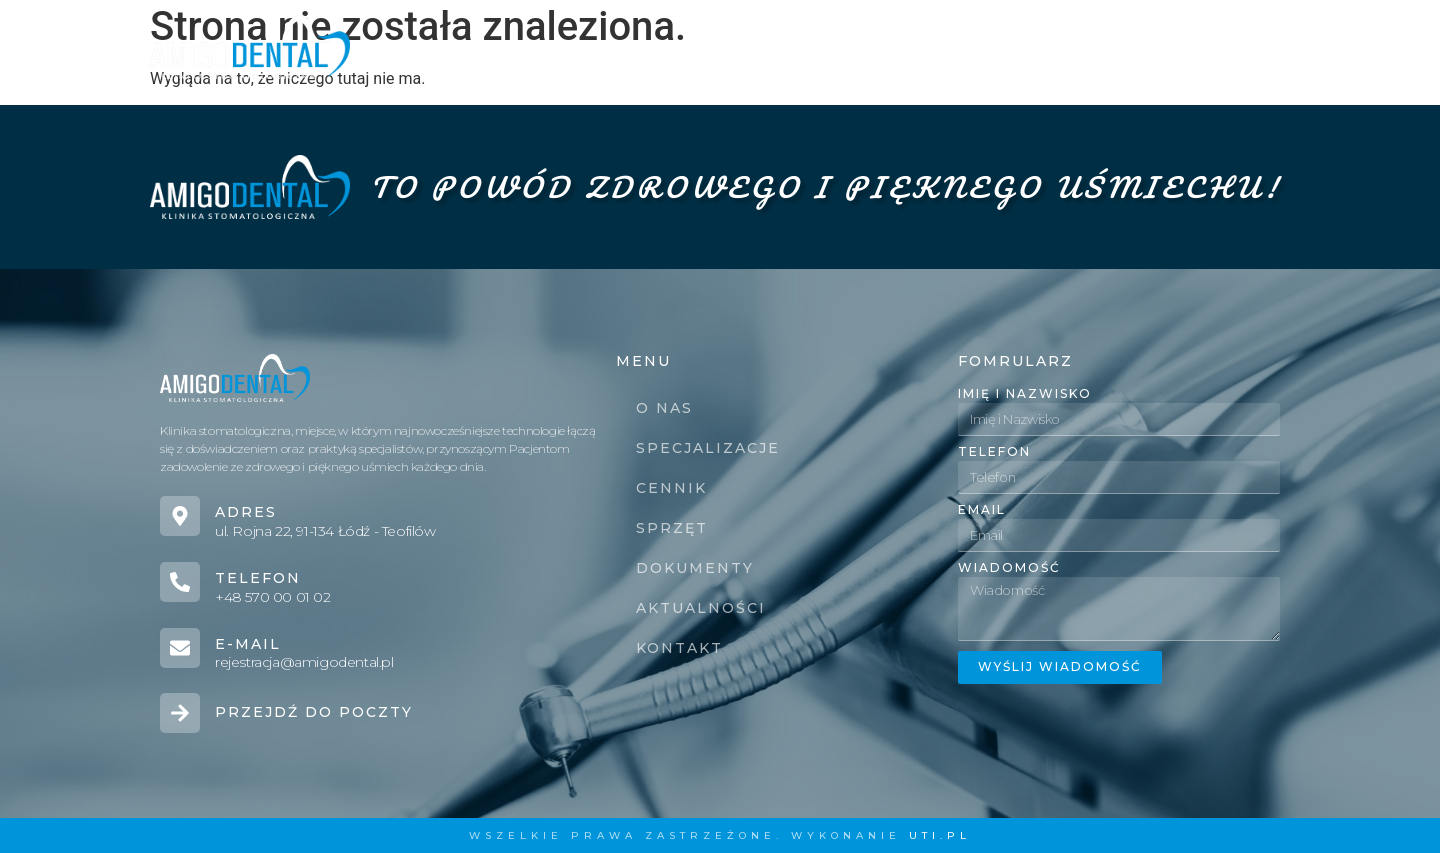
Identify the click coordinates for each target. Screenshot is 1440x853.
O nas (444, 47)
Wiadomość (1009, 568)
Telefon (258, 578)
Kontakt (1231, 47)
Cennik (712, 47)
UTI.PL (940, 835)
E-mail (248, 644)
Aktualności (1093, 47)
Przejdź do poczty (314, 712)
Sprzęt (814, 47)
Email (982, 510)
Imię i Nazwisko (1025, 394)
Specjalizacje (575, 47)
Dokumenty (939, 47)
